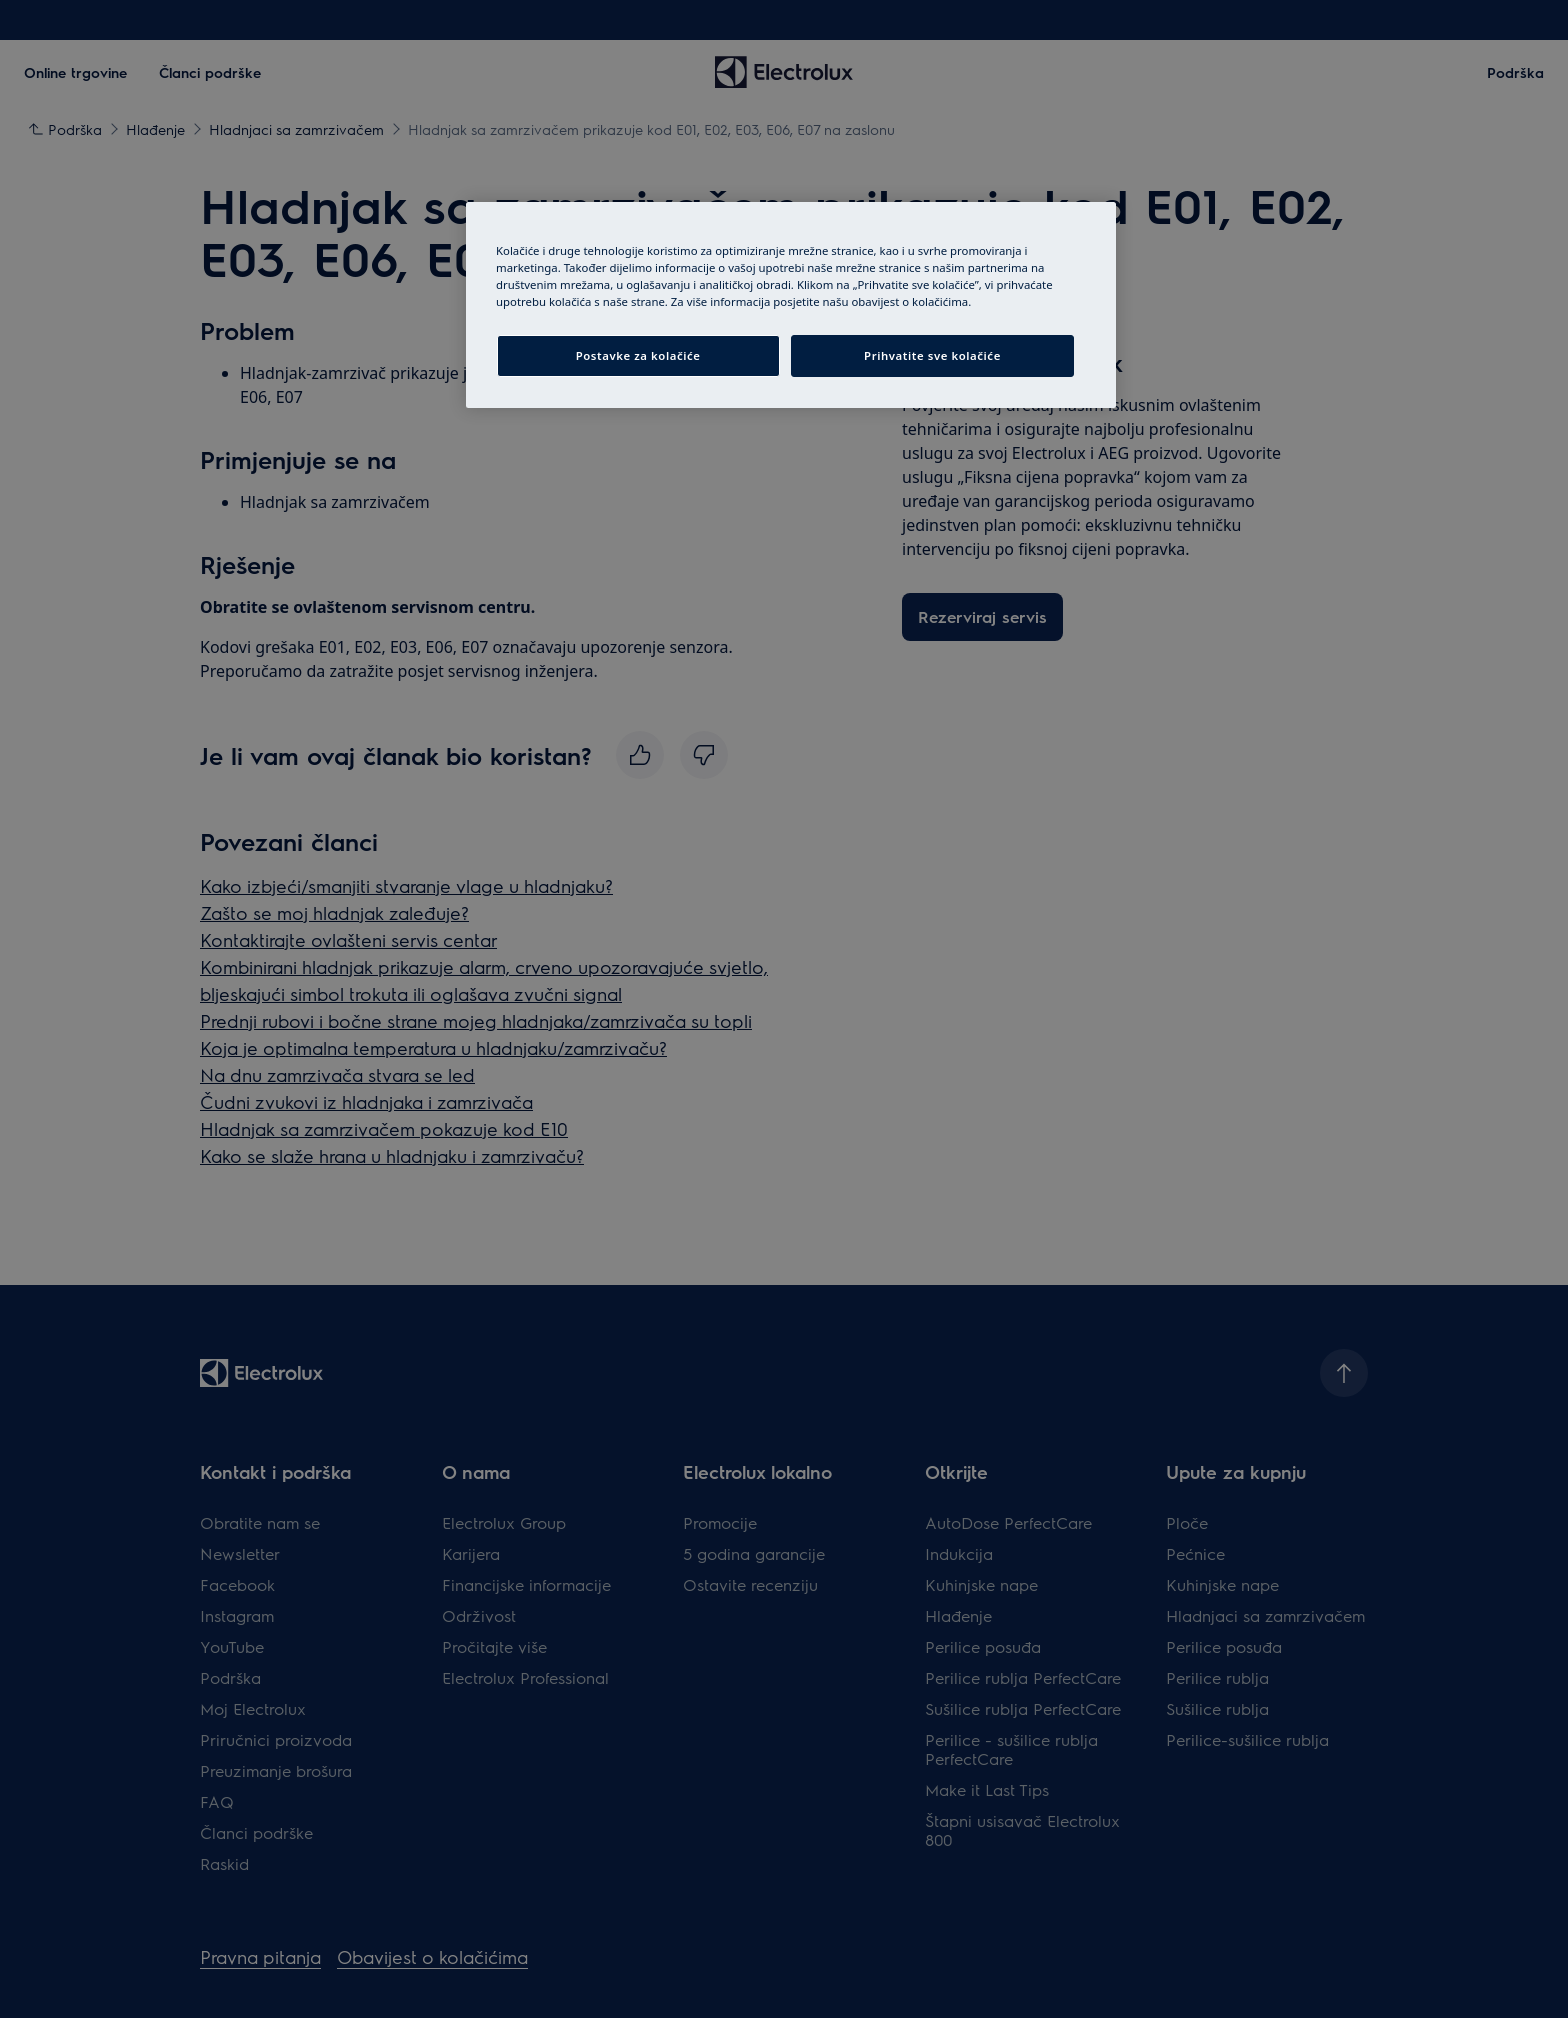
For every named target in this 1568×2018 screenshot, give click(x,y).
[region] (791, 305)
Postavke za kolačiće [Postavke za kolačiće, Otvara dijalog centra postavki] (638, 355)
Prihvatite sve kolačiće (932, 355)
